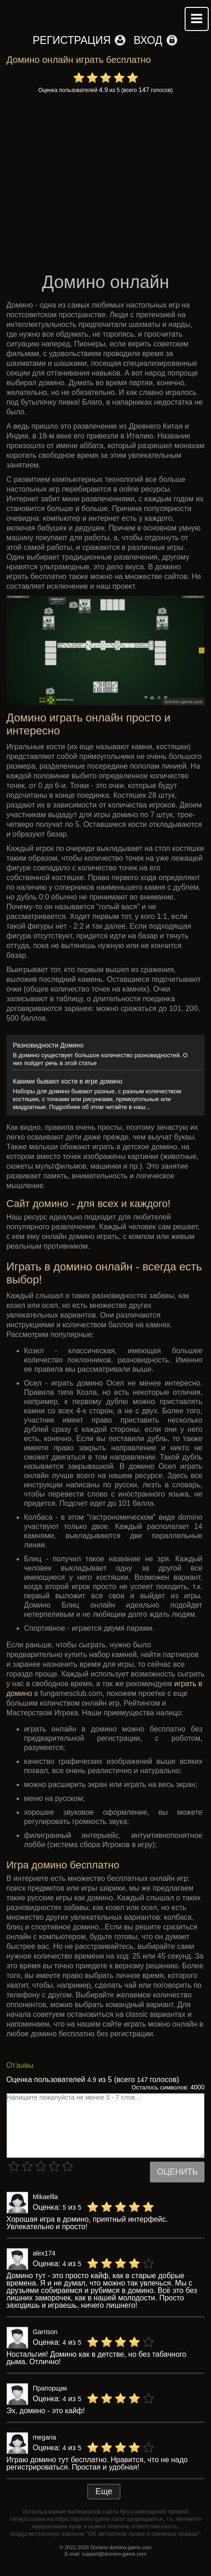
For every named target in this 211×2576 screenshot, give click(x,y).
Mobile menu (197, 19)
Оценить (177, 2171)
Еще (103, 2491)
